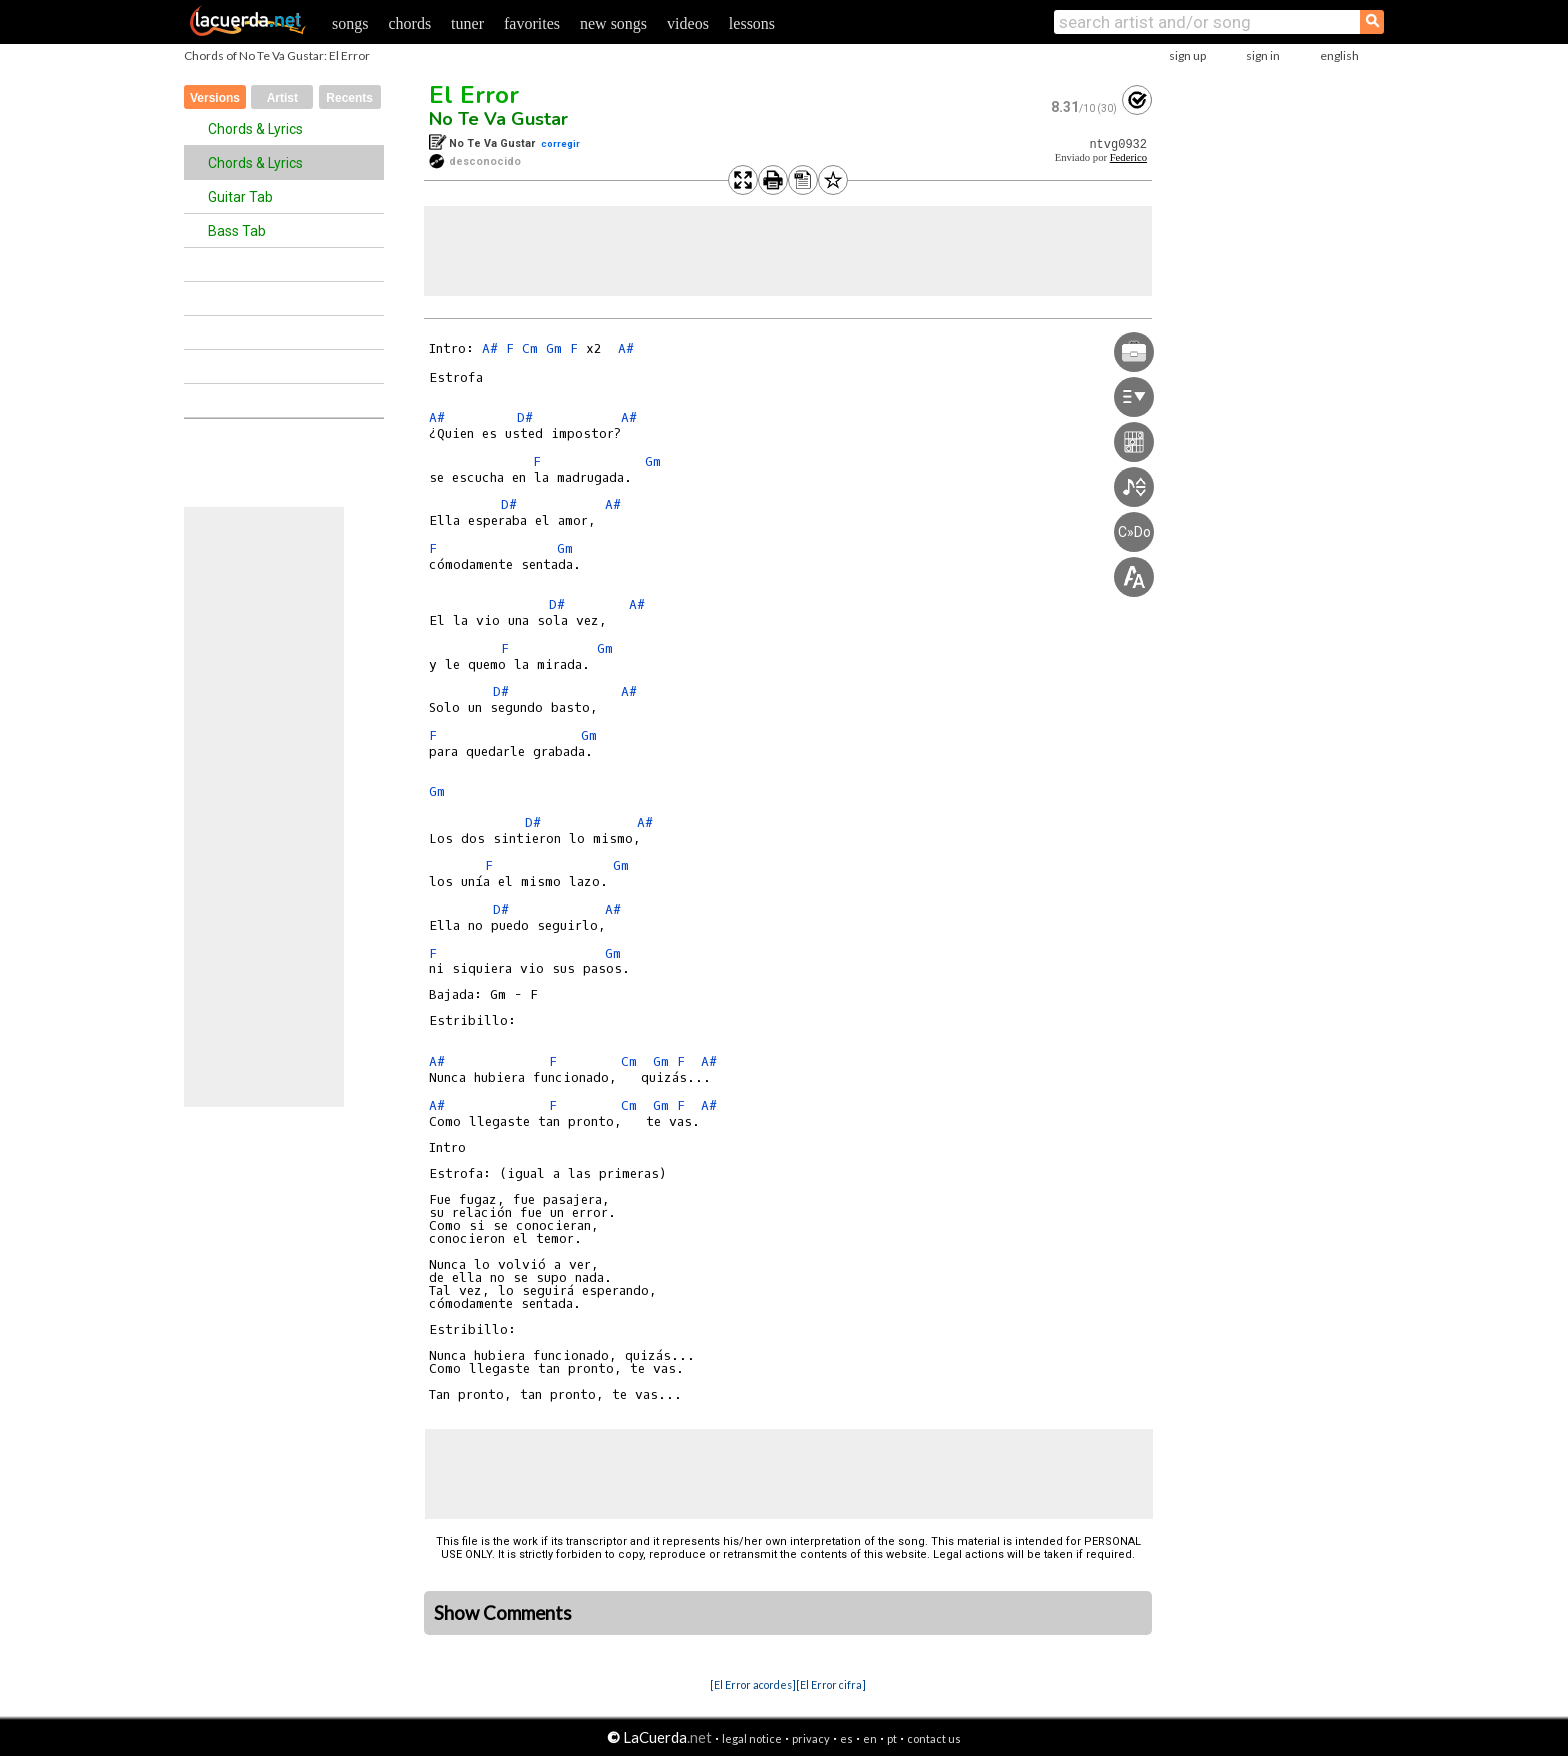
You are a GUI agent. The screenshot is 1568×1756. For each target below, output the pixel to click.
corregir (560, 143)
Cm (530, 348)
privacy (811, 1738)
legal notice (752, 1738)
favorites (532, 23)
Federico (1128, 157)
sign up (1187, 55)
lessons (752, 23)
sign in (1263, 55)
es (846, 1738)
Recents (349, 98)
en (870, 1738)
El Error (474, 95)
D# (525, 417)
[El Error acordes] (753, 1684)
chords (409, 23)
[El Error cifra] (831, 1684)
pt (892, 1738)
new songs (613, 23)
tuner (467, 23)
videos (688, 23)
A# (490, 348)
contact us (934, 1738)
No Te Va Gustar (498, 119)
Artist (282, 98)
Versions (215, 98)
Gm (554, 348)
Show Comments (503, 1613)
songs (350, 23)
